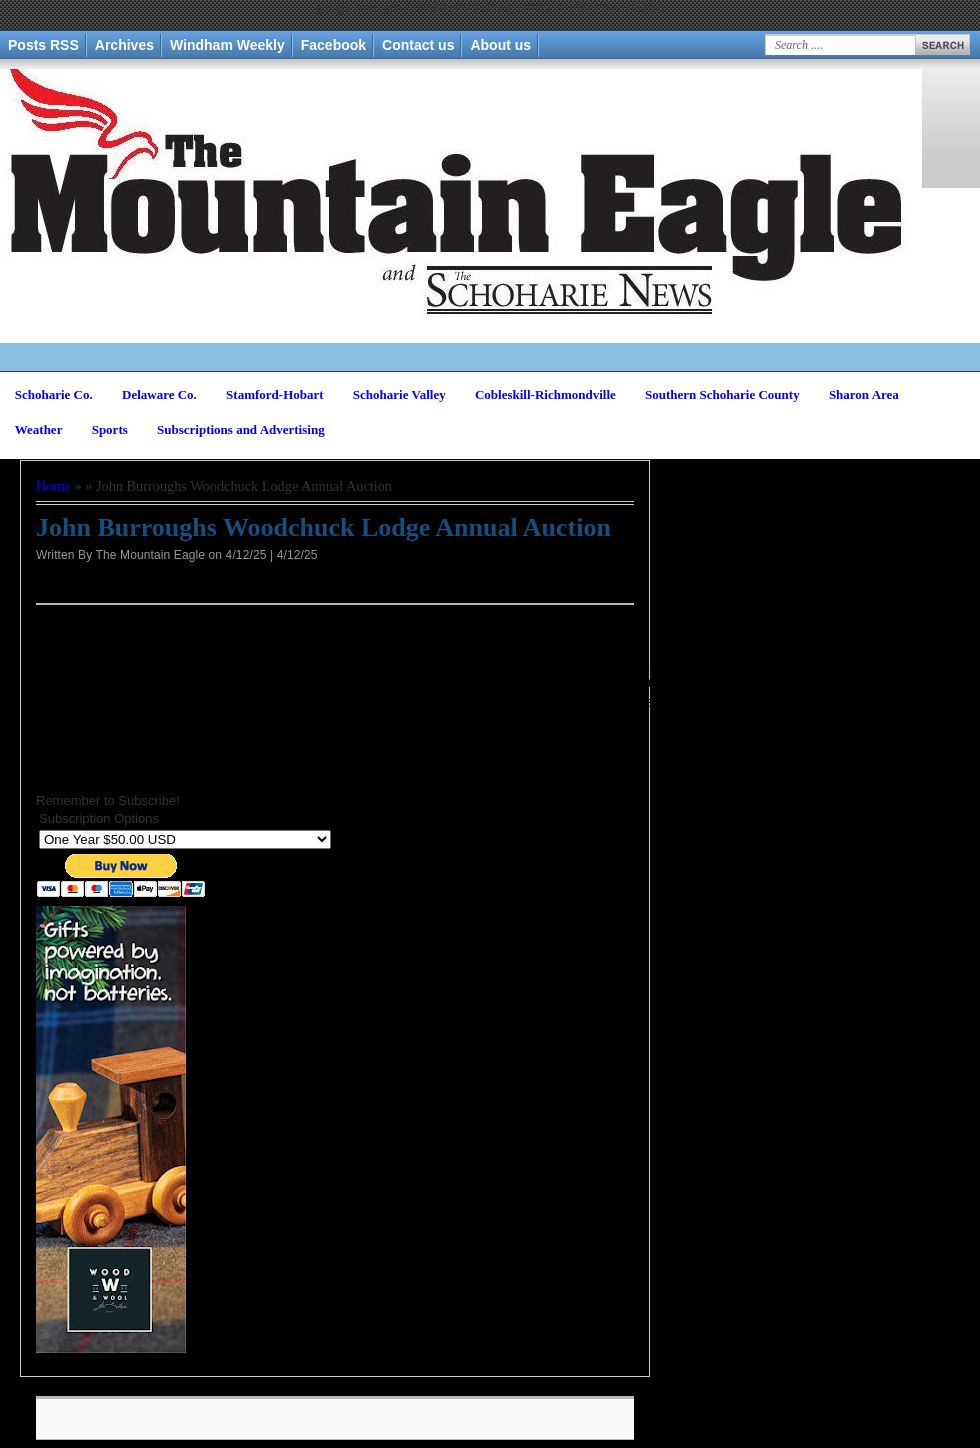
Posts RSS (43, 45)
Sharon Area (864, 394)
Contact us (418, 45)
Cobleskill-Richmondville (545, 394)
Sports (110, 429)
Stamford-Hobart (275, 394)
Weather (39, 429)
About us (500, 45)
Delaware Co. (159, 394)
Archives (124, 45)
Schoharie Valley (399, 394)
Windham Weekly (227, 45)
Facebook (333, 45)
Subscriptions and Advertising (241, 429)
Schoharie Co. (54, 394)
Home (53, 486)
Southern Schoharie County (722, 394)
